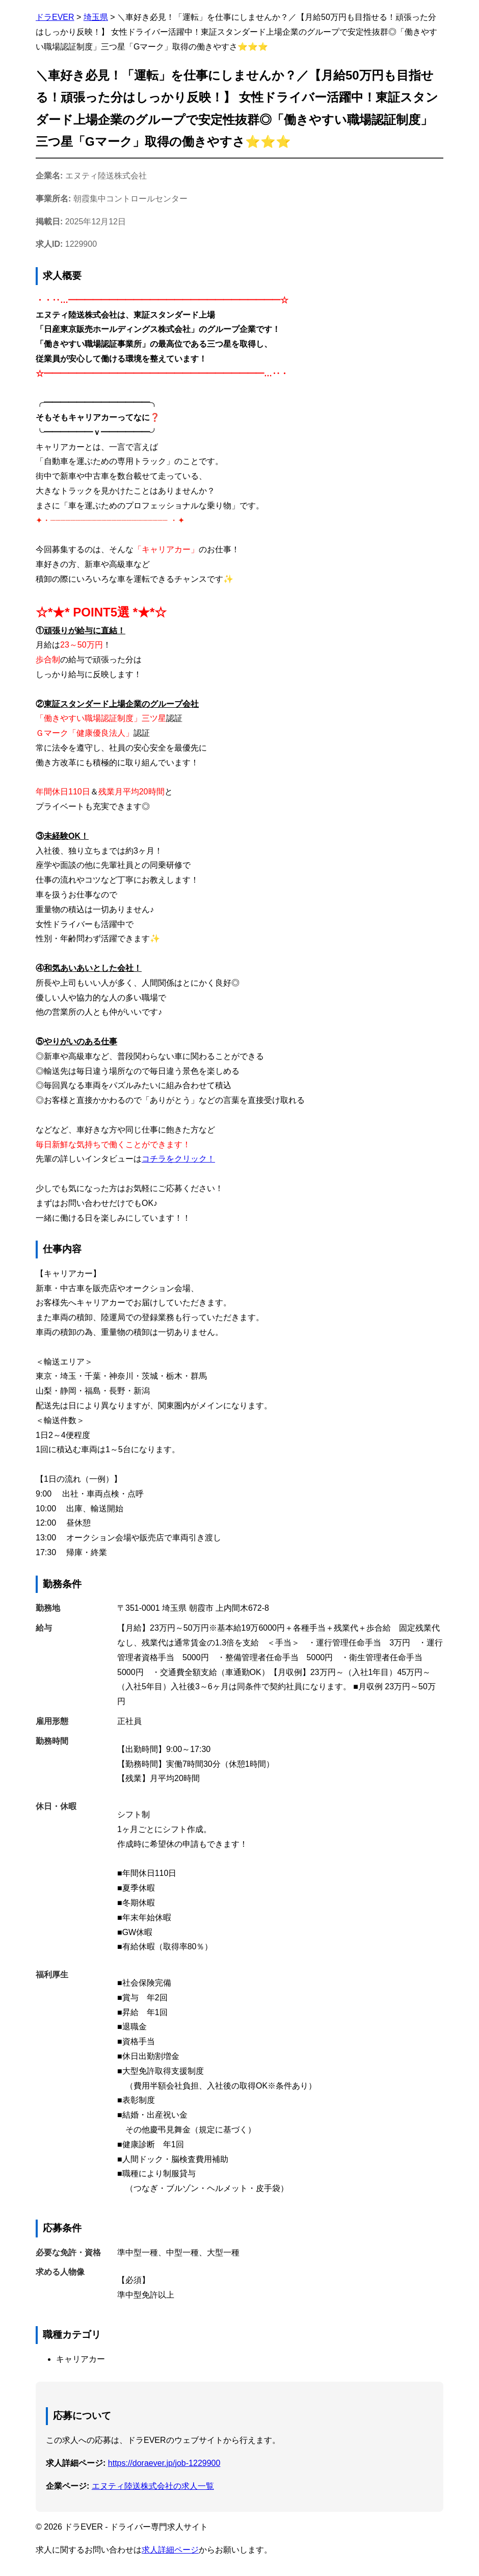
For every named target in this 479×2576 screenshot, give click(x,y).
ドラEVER (55, 17)
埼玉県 (96, 17)
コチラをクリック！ (178, 1158)
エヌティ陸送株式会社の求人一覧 (153, 2486)
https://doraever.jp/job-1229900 (164, 2463)
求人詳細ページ (170, 2549)
